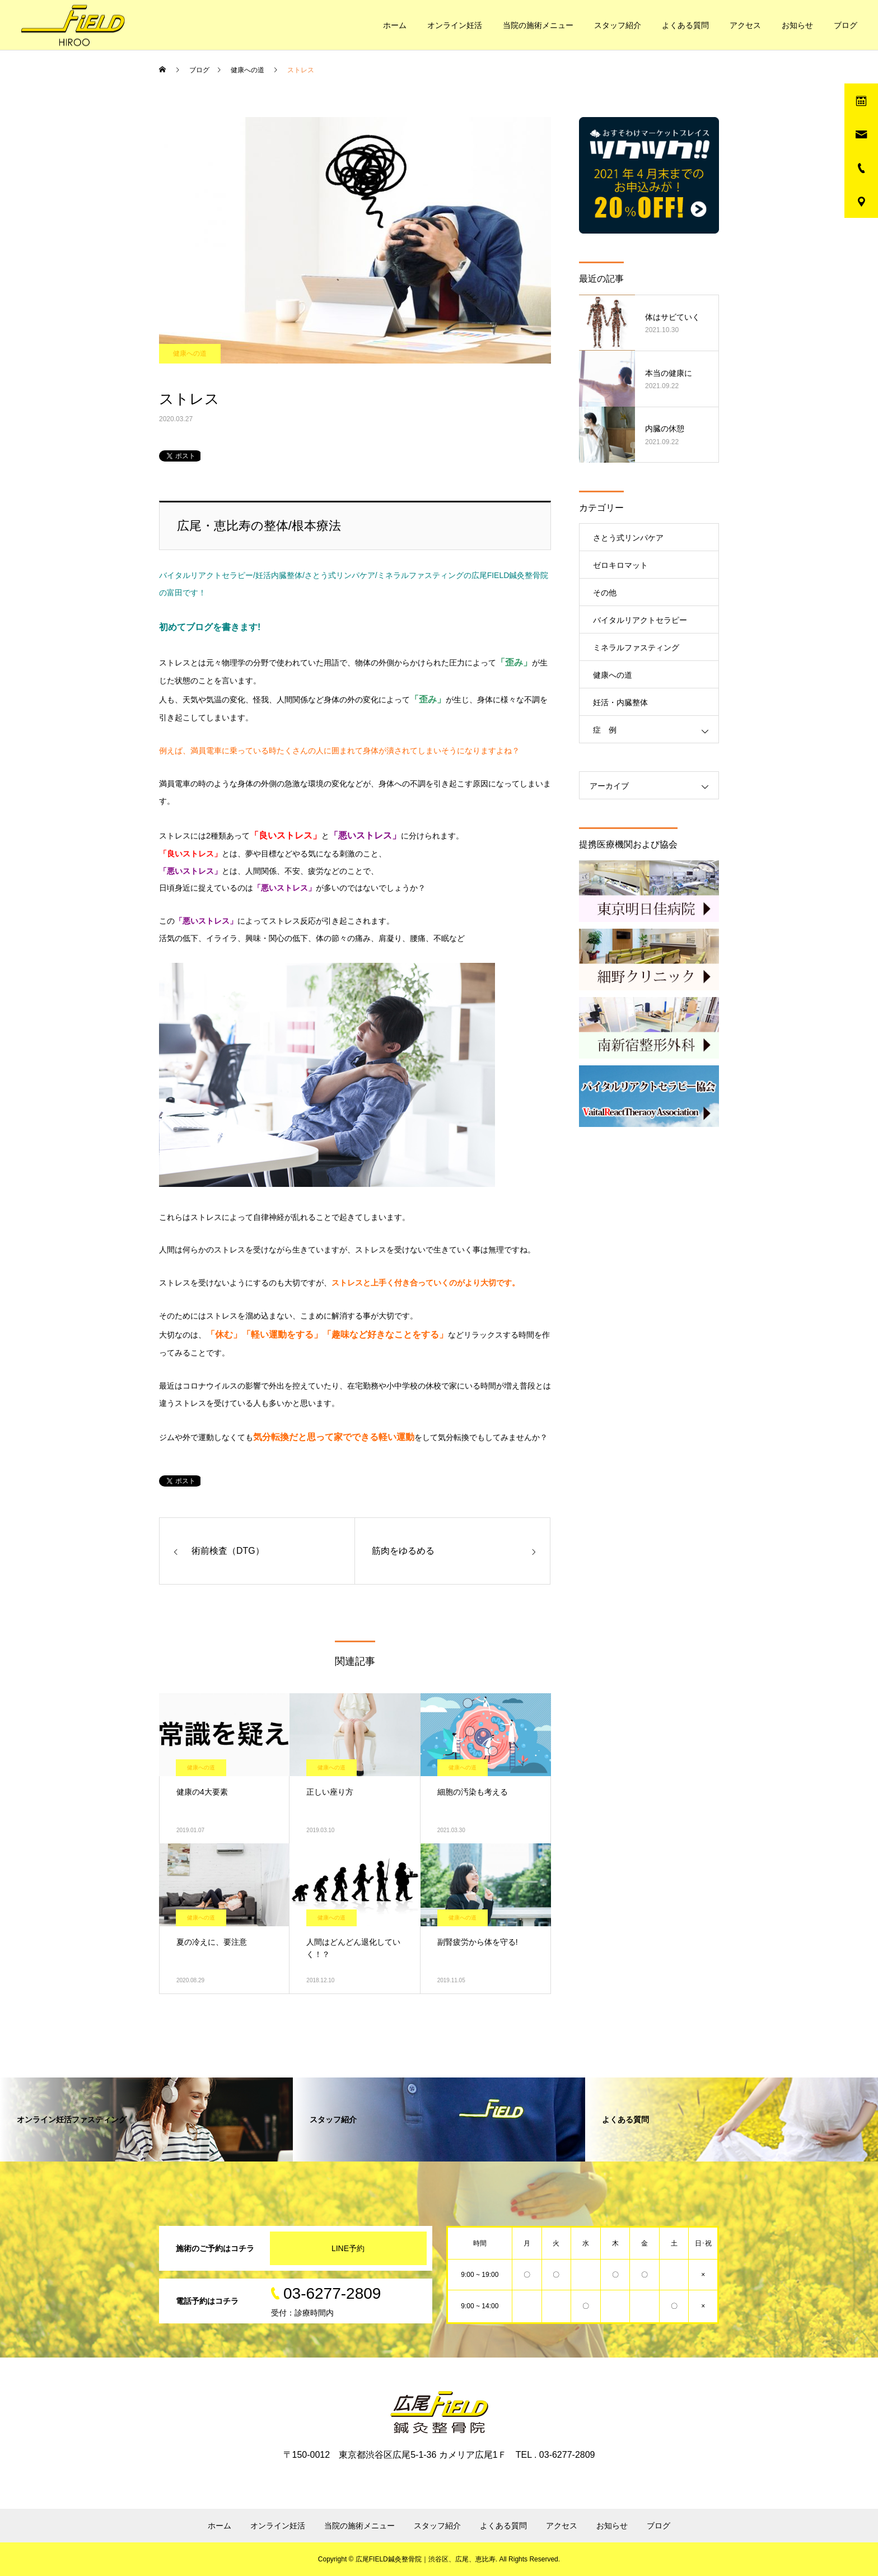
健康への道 (190, 353)
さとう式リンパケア (628, 537)
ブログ (845, 25)
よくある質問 (685, 25)
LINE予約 (348, 2248)
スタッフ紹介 (617, 25)
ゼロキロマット (620, 565)
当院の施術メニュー (538, 25)
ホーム (395, 25)
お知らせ (797, 25)
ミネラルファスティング (636, 647)
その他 (605, 592)
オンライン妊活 (454, 25)
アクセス (745, 25)
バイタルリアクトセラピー (640, 620)
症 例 (605, 729)
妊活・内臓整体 (620, 702)
